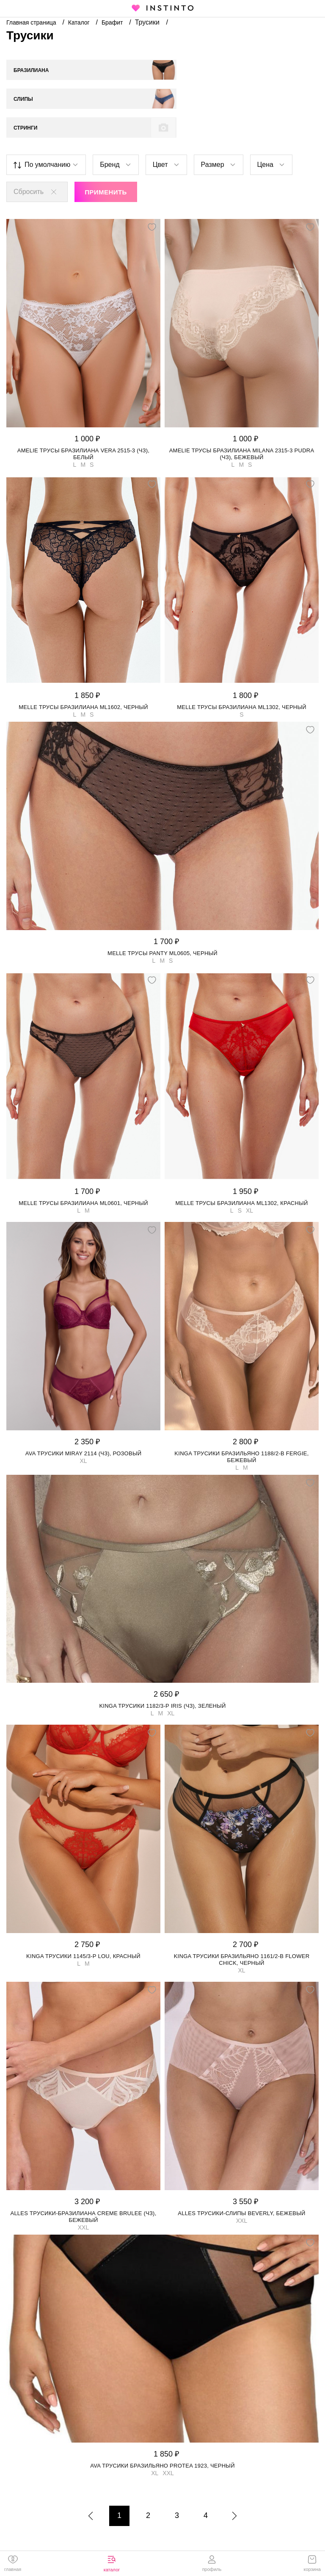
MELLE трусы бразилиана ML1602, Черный (83, 678)
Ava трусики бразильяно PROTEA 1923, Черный (162, 2437)
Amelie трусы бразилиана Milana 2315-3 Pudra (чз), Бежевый (241, 425)
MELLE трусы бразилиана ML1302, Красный (241, 1174)
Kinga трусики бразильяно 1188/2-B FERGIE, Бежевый (241, 1428)
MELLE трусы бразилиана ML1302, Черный (241, 678)
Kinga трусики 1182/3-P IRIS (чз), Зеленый (162, 1677)
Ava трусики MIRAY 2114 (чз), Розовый (83, 1424)
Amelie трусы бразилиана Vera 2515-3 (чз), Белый (83, 425)
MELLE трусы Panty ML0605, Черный (162, 924)
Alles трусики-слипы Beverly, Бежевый (241, 2184)
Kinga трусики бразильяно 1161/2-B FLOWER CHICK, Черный (242, 1930)
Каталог (79, 22)
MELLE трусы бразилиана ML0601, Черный (83, 1174)
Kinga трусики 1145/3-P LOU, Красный (83, 1927)
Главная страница (32, 22)
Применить (106, 163)
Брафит (113, 22)
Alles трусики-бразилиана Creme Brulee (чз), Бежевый (83, 2187)
